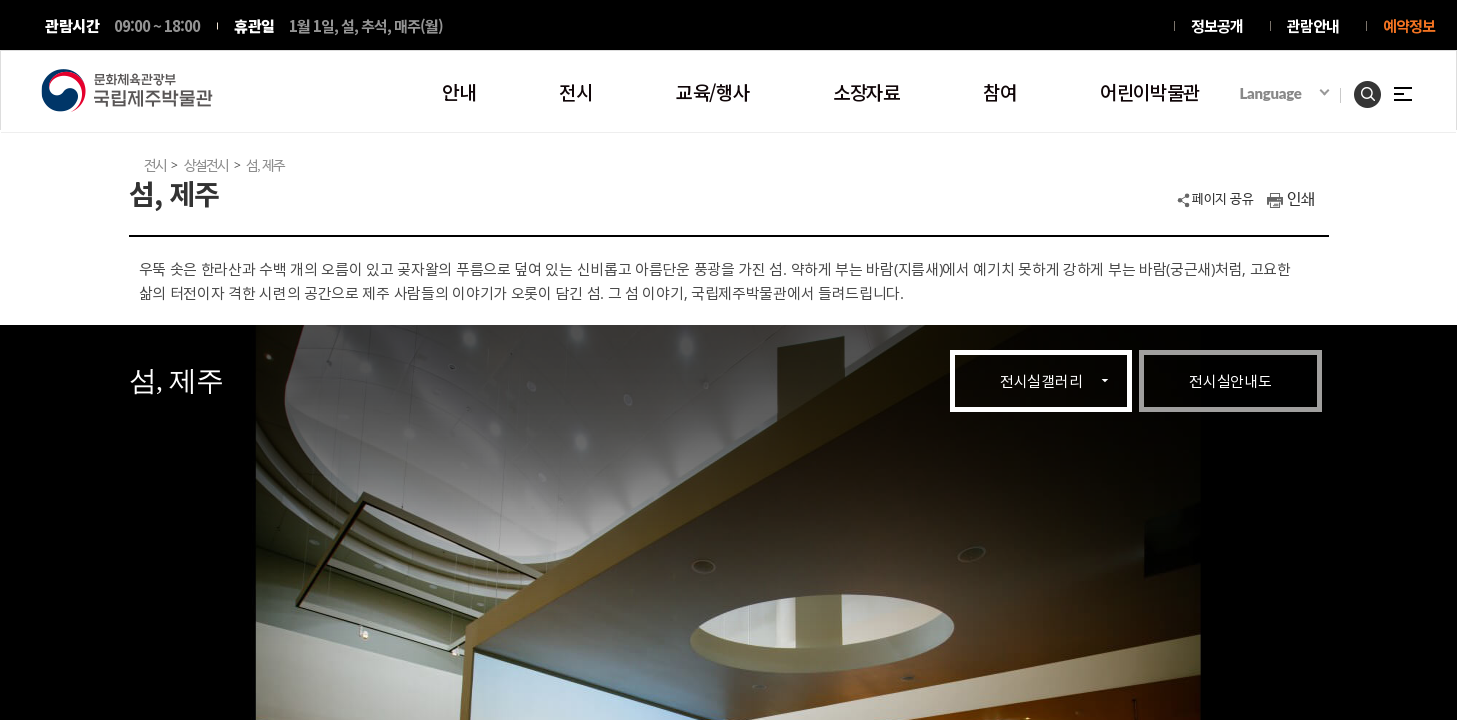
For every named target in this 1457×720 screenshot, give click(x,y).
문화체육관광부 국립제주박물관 (127, 90)
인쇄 (1300, 199)
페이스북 (1069, 27)
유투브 (1131, 27)
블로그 (1098, 27)
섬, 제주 (265, 166)
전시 (155, 166)
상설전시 (206, 166)
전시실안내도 (1230, 381)
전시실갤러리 (1041, 381)
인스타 (1009, 27)
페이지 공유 (1222, 199)
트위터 (1039, 27)
